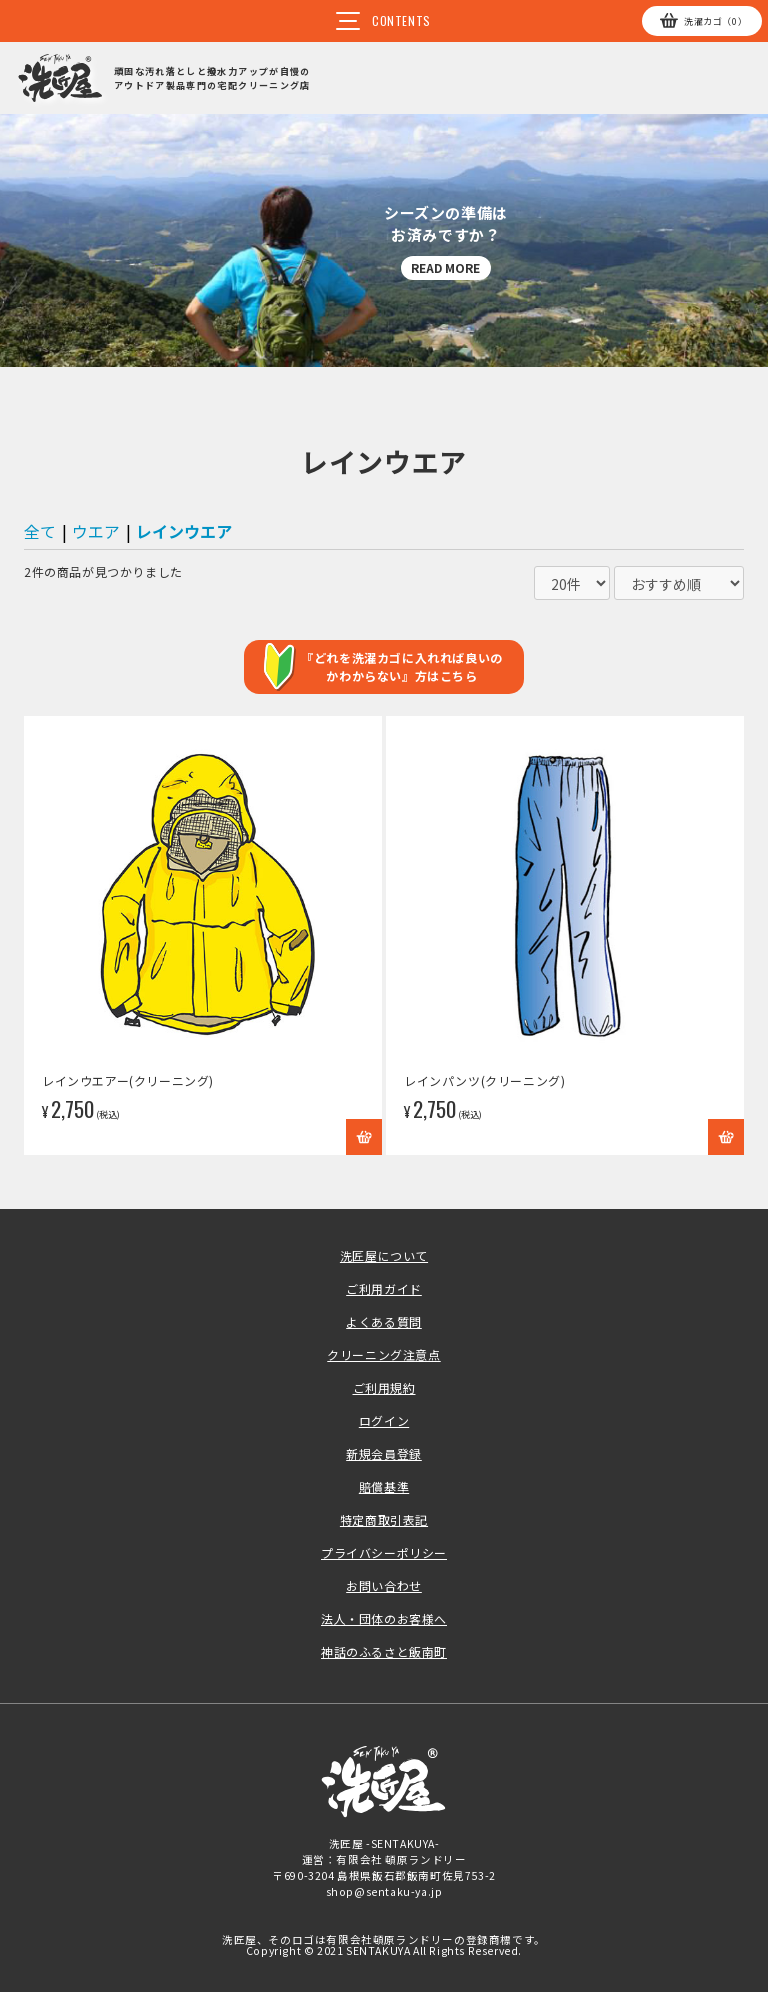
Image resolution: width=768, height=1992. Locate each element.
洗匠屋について (384, 1255)
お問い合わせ (384, 1585)
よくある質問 (384, 1321)
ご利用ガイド (384, 1288)
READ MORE (445, 267)
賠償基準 (384, 1486)
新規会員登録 (384, 1453)
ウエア (96, 531)
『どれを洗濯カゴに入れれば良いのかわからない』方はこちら (402, 666)
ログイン (384, 1420)
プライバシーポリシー (384, 1552)
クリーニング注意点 (383, 1354)
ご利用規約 (384, 1387)
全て (40, 531)
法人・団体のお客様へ (384, 1618)
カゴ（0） (715, 21)
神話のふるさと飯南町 (384, 1651)
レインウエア (184, 531)
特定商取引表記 (384, 1519)
